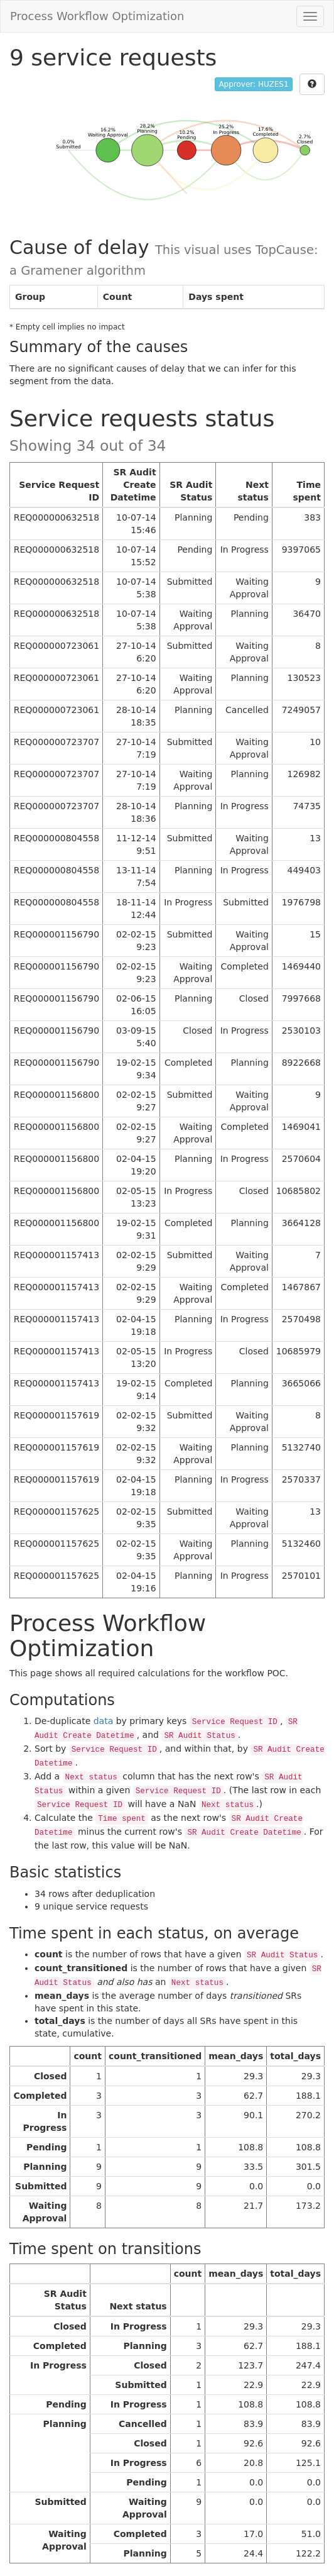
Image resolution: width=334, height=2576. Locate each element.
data (104, 1721)
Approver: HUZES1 (253, 84)
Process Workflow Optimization (97, 16)
